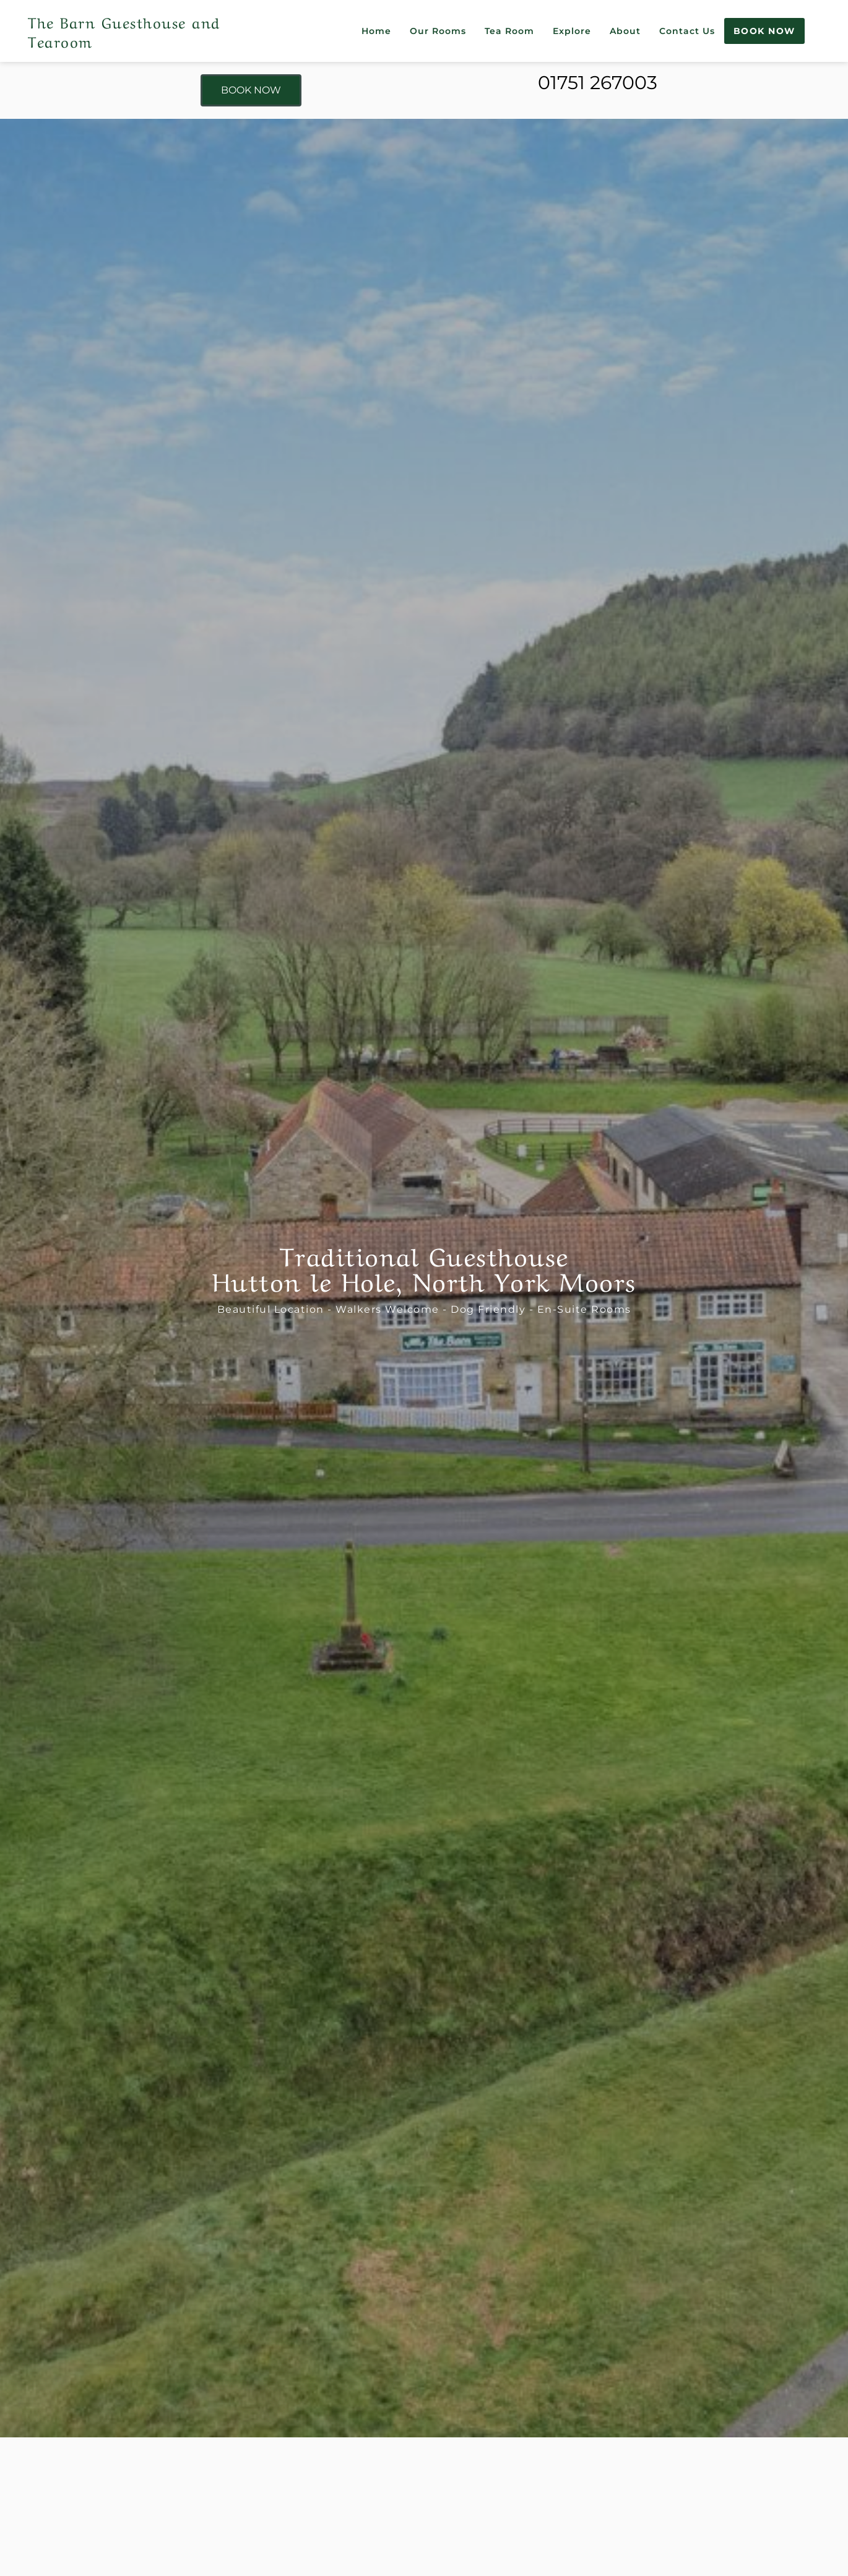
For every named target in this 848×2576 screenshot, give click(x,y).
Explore (572, 31)
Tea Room (509, 31)
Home (376, 31)
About (625, 31)
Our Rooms (438, 31)
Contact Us (687, 31)
